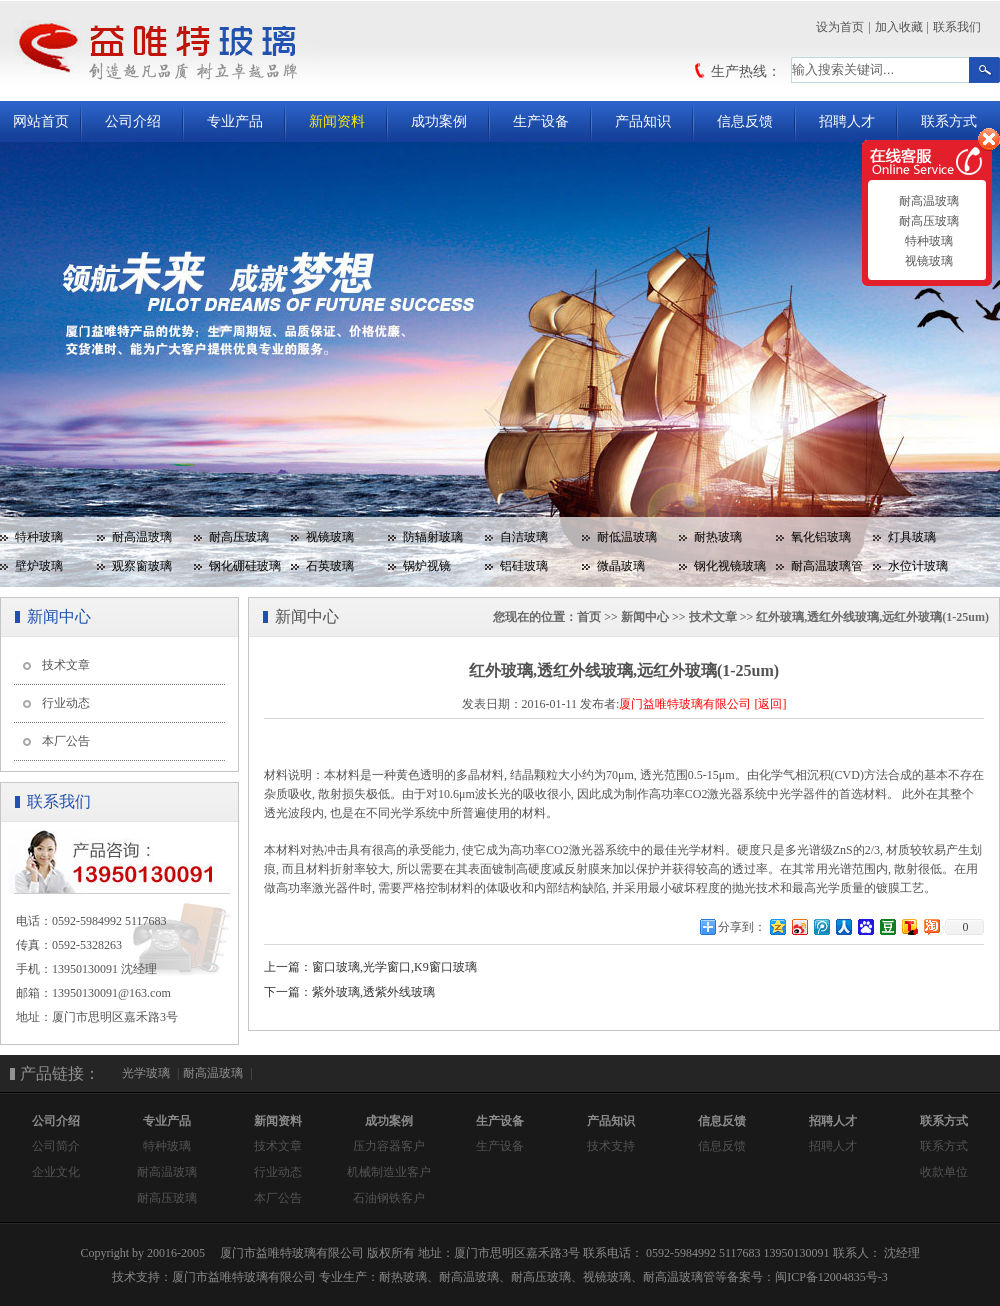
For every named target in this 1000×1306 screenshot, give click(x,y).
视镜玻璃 (330, 537)
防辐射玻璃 (433, 537)
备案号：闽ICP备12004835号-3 (807, 1277)
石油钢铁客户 (389, 1198)
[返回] (770, 704)
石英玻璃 (330, 566)
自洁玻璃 (524, 537)
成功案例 (439, 121)
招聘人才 (847, 121)
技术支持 (611, 1146)
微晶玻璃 (621, 566)
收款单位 (944, 1172)
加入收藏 (899, 27)
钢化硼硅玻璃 (245, 566)
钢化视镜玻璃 (730, 566)
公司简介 (56, 1146)
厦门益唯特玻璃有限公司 (685, 704)
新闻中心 (645, 617)
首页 (589, 617)
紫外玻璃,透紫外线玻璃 (373, 992)
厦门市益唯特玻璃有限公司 (244, 1277)
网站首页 (41, 121)
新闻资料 (337, 121)
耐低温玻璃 (627, 537)
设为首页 (840, 27)
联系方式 (949, 121)
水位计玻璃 (918, 566)
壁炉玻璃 (39, 566)
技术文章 (66, 665)
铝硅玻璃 (524, 566)
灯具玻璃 (912, 537)
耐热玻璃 (718, 537)
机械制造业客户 (389, 1172)
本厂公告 (66, 741)
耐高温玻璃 (142, 537)
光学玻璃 (146, 1073)
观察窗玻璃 (142, 566)
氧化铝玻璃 (821, 537)
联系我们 (957, 27)
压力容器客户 (389, 1146)
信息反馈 (745, 121)
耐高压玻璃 (239, 537)
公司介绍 (133, 121)
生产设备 (541, 121)
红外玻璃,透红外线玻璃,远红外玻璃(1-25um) (872, 617)
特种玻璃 (39, 537)
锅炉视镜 (427, 566)
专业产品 (235, 121)
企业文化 (56, 1172)
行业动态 (66, 703)
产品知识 (643, 121)
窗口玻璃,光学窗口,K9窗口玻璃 (394, 967)
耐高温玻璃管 (827, 566)
